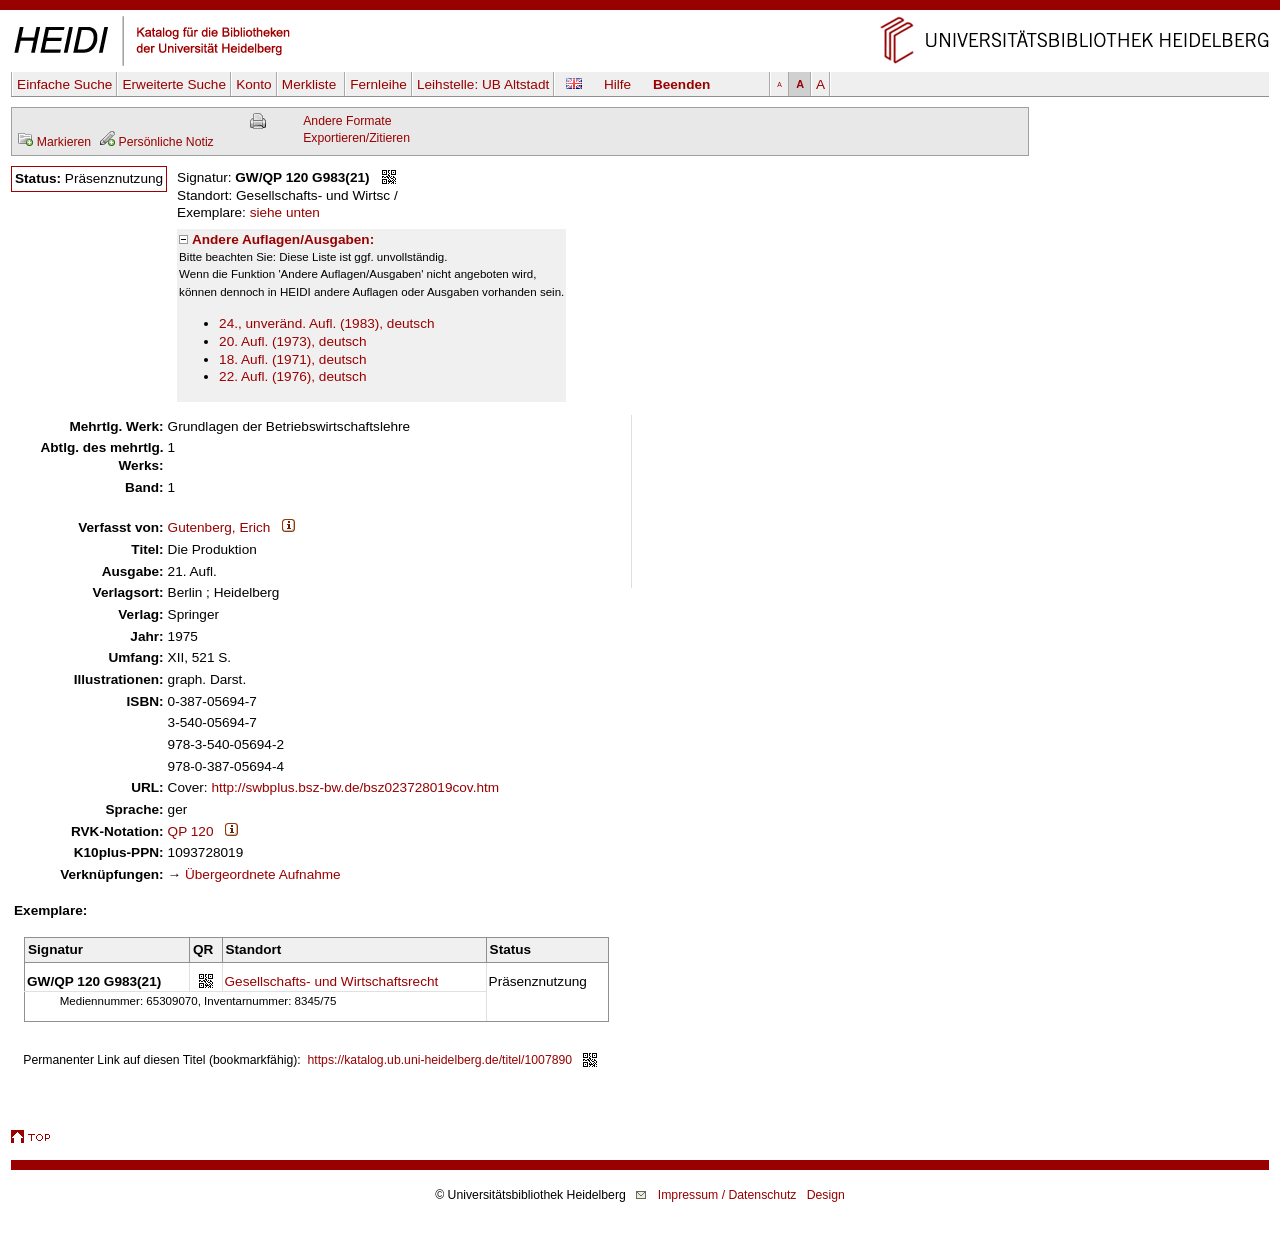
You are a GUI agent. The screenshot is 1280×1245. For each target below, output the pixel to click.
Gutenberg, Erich (219, 527)
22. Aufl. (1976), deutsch (292, 376)
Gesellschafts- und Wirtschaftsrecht (332, 981)
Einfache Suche (64, 84)
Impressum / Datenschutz (727, 1195)
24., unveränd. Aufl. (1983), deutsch (326, 323)
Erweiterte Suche (174, 84)
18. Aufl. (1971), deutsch (292, 359)
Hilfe (617, 84)
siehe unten (285, 212)
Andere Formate (347, 121)
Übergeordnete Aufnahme (263, 874)
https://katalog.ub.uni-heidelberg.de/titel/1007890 (440, 1060)
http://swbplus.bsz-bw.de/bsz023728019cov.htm (355, 787)
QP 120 (191, 831)
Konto (254, 84)
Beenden (681, 84)
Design (826, 1195)
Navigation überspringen (640, 8)
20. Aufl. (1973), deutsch (292, 341)
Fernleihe (378, 84)
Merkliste (311, 84)
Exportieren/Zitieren (356, 138)
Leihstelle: (483, 84)
